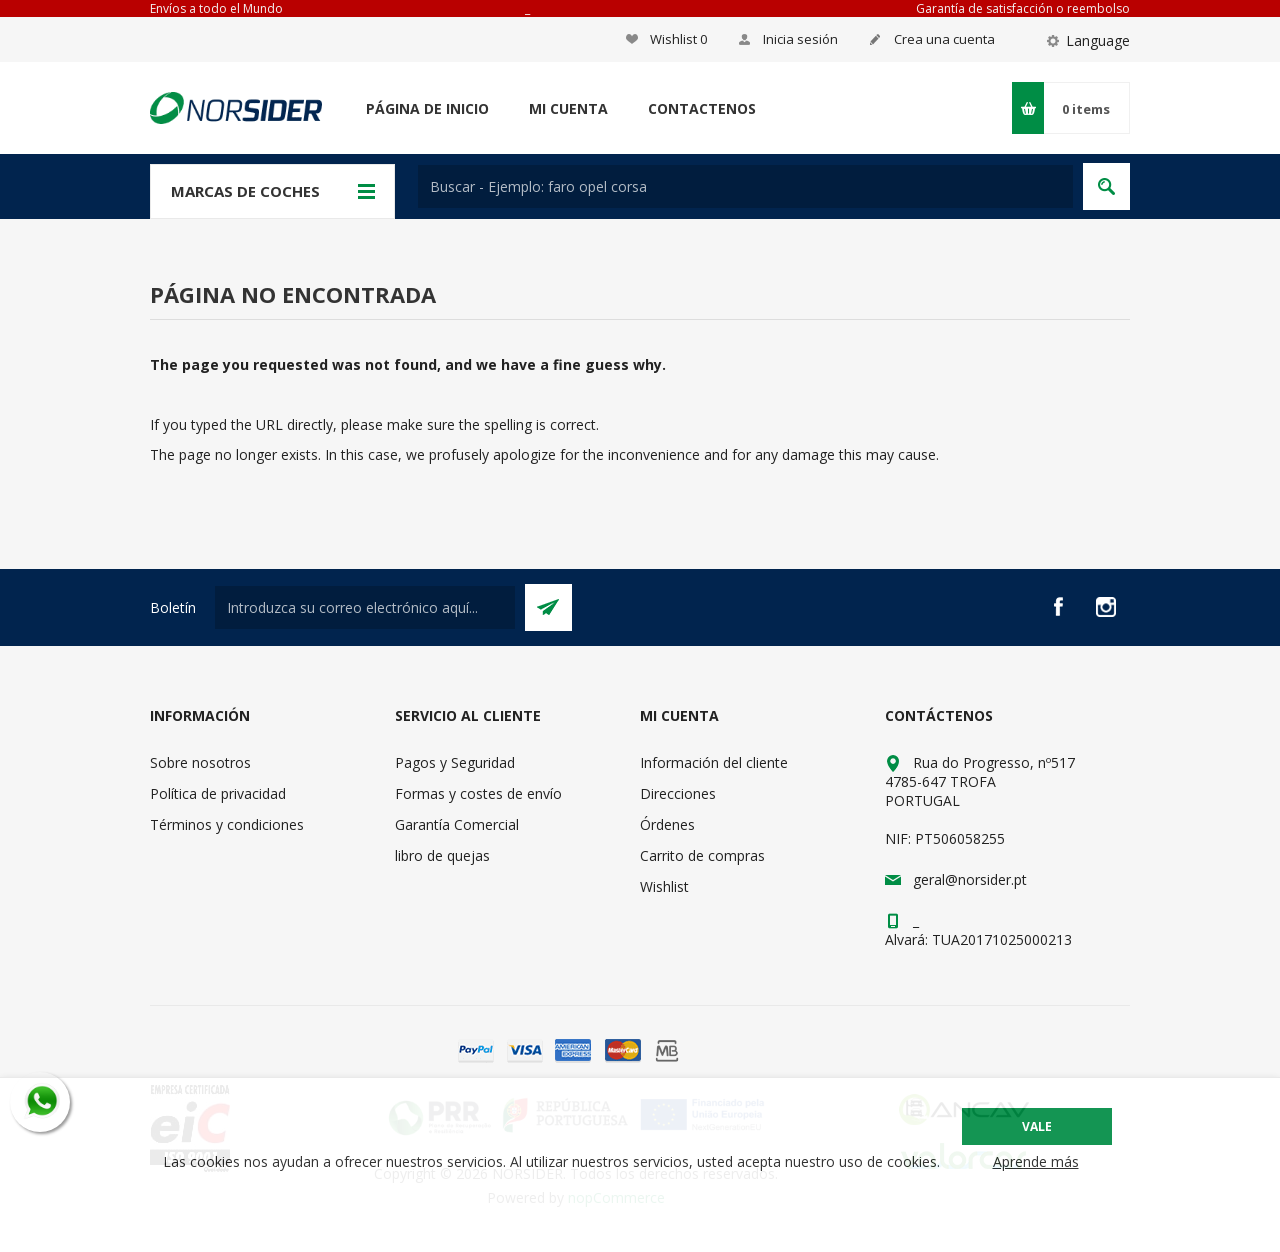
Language (1098, 40)
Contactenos (702, 108)
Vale (1037, 1126)
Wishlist (664, 886)
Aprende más (1036, 1161)
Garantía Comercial (457, 824)
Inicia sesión (800, 39)
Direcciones (678, 793)
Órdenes (667, 824)
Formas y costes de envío (478, 793)
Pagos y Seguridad (455, 762)
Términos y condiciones (227, 824)
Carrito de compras (702, 855)
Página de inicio (427, 108)
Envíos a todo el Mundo (216, 8)
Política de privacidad (218, 793)
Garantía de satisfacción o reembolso (1023, 8)
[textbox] (745, 186)
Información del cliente (714, 762)
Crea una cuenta (944, 39)
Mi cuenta (568, 108)
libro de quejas (442, 855)
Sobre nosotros (200, 762)
